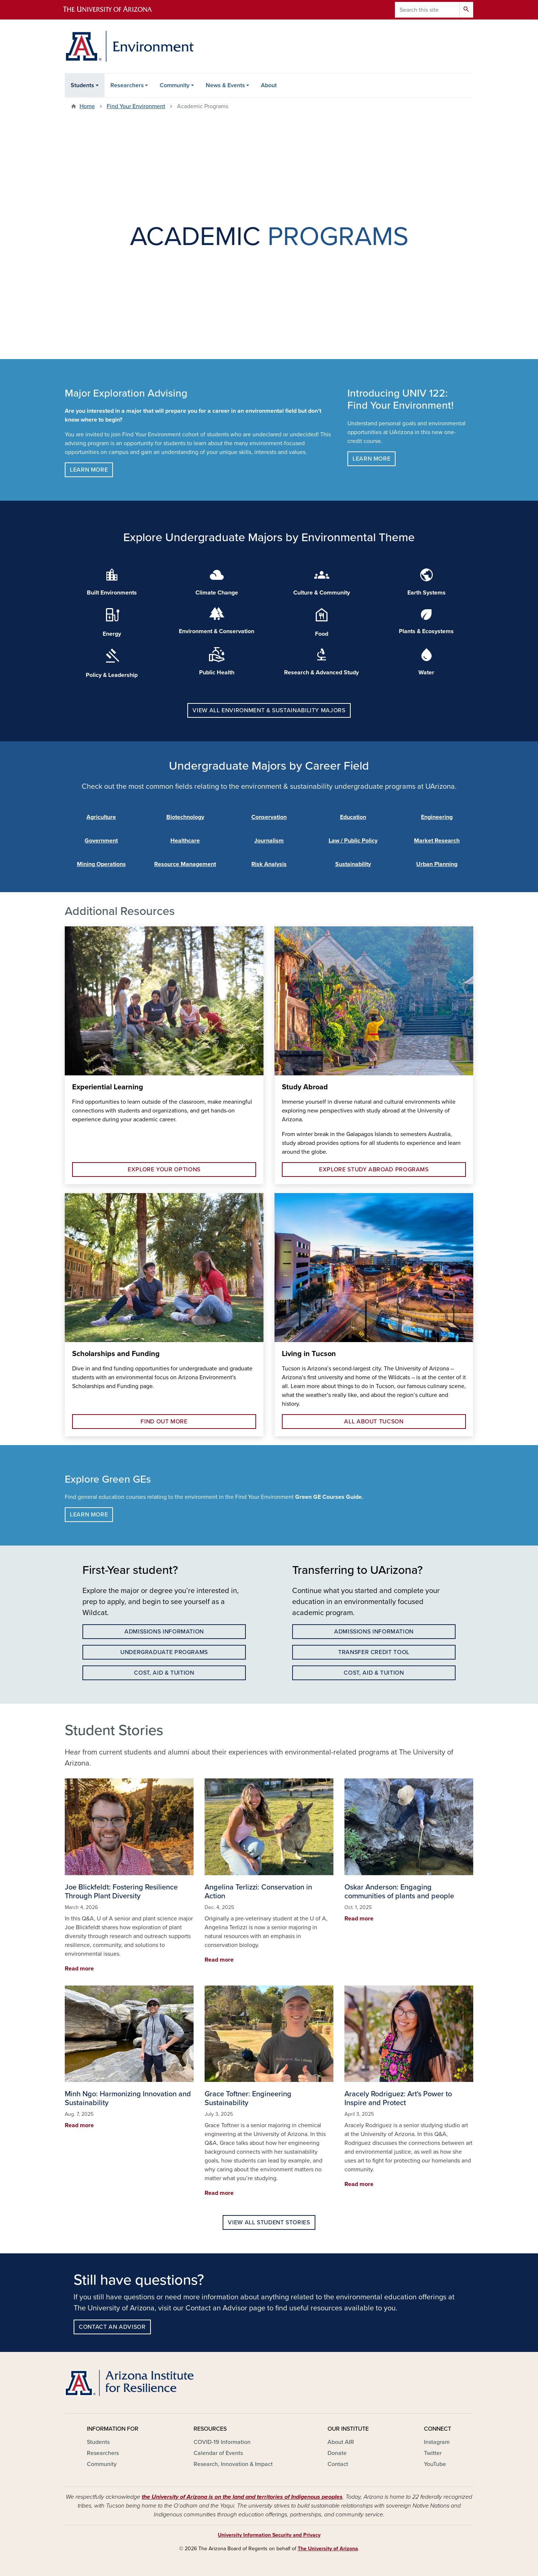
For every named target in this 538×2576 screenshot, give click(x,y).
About (269, 85)
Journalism (269, 840)
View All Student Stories (269, 2222)
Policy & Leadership (112, 675)
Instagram (437, 2442)
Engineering (437, 817)
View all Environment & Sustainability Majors (268, 710)
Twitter (433, 2453)
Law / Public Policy (353, 840)
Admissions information (164, 1631)
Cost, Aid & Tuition (164, 1672)
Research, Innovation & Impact (233, 2464)
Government (101, 840)
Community (175, 85)
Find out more (164, 1421)
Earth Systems (426, 592)
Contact (338, 2464)
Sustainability (353, 864)
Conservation (269, 817)
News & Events (225, 85)
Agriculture (101, 817)
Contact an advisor (112, 2327)
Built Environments (112, 592)
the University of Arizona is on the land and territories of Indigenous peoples (242, 2497)
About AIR (341, 2442)
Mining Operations (101, 864)
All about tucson (373, 1421)
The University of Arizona (328, 2548)
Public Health (216, 672)
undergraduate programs (164, 1652)
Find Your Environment (136, 106)
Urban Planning (436, 864)
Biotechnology (185, 817)
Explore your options (164, 1169)
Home (87, 106)
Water (426, 672)
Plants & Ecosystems (426, 631)
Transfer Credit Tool (374, 1652)
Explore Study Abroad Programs (374, 1169)
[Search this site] (427, 10)
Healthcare (185, 840)
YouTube (435, 2464)
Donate (337, 2453)
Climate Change (216, 592)
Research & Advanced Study (321, 672)
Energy (112, 634)
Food (321, 634)
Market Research (437, 840)
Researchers (127, 85)
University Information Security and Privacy (269, 2535)
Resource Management (185, 864)
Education (353, 817)
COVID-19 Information (222, 2442)
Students (82, 85)
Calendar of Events (218, 2453)
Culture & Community (321, 592)
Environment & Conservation (216, 631)
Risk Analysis (269, 864)
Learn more (89, 469)
